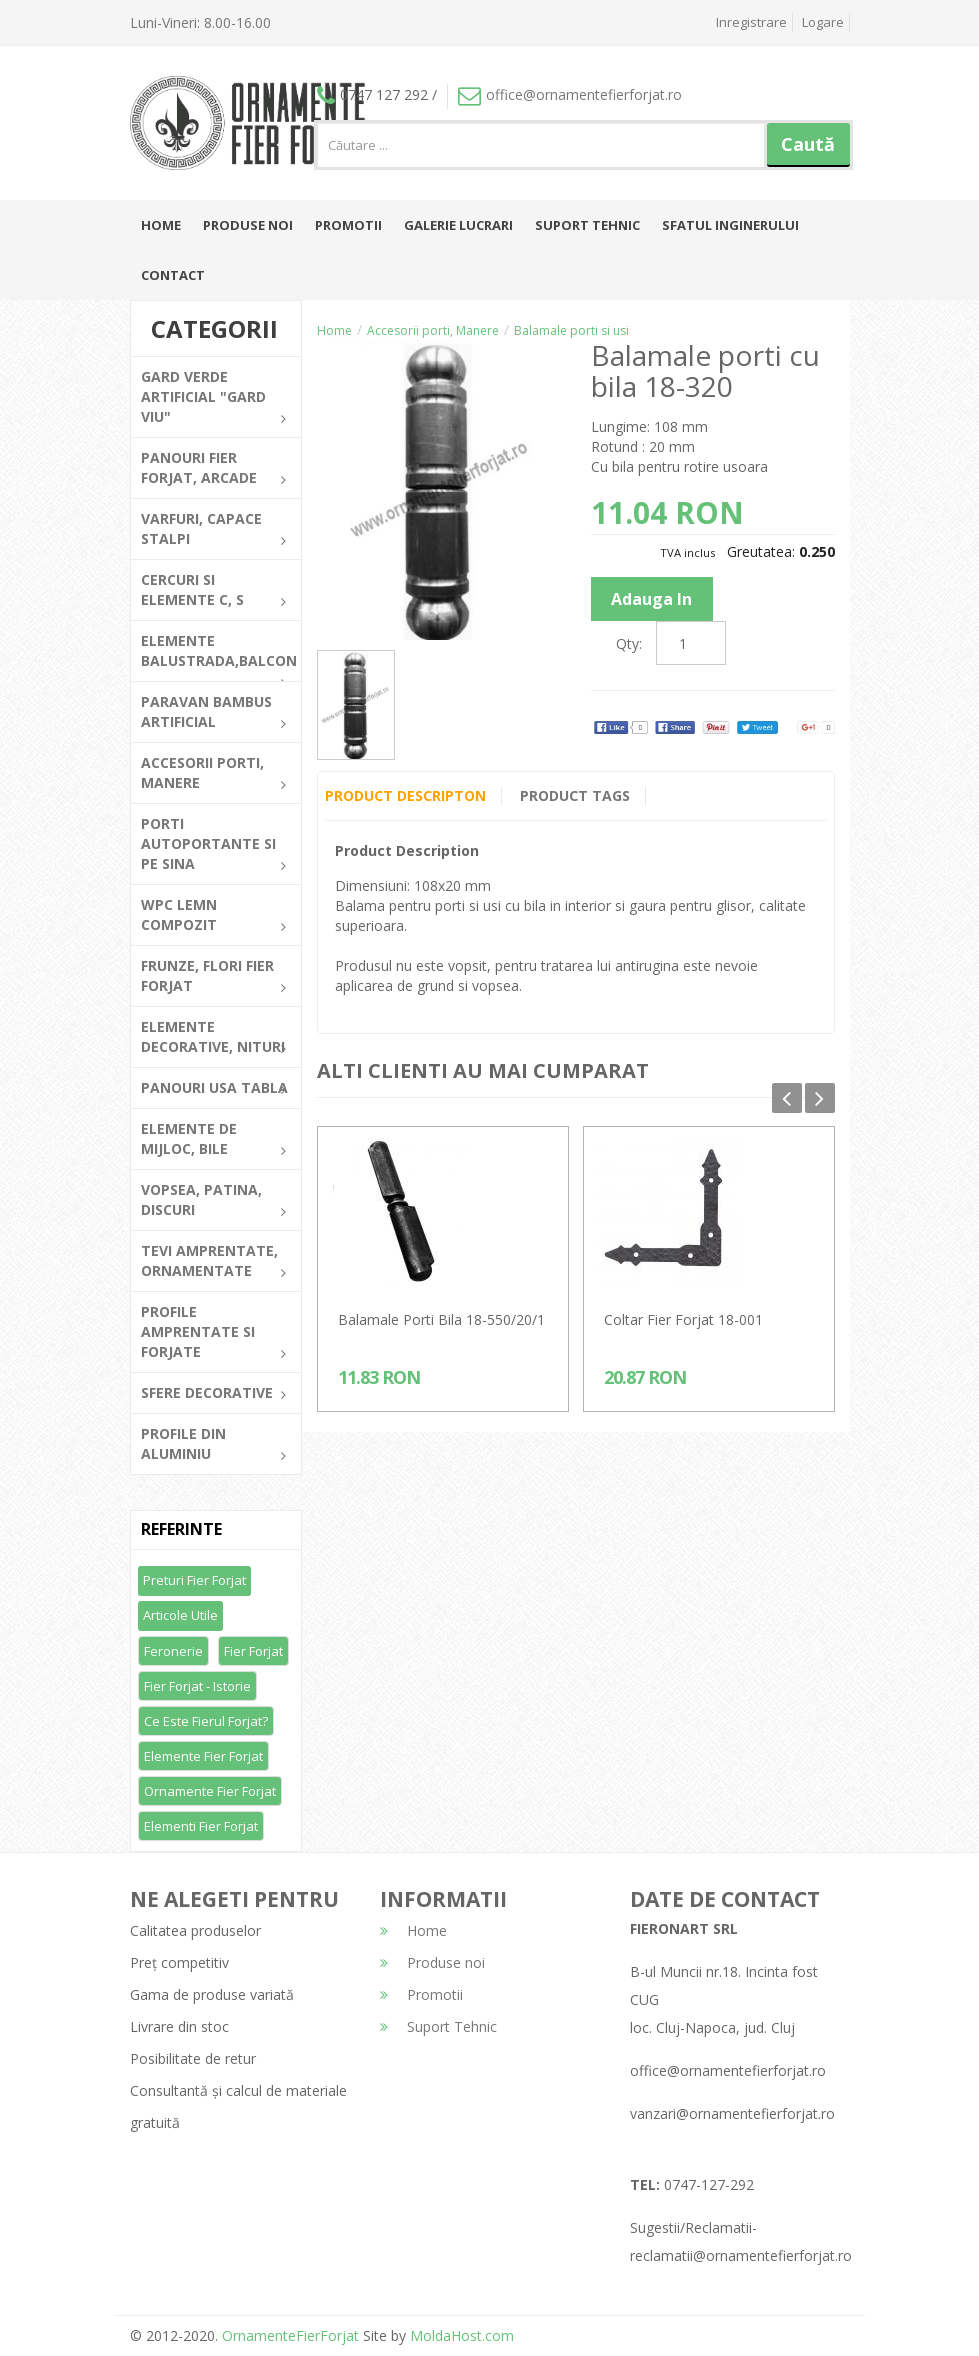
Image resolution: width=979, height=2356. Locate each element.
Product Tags (576, 795)
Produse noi (248, 225)
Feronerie (173, 1651)
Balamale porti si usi (571, 330)
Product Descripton (405, 795)
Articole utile (180, 1615)
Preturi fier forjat (194, 1580)
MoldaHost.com (462, 2335)
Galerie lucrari (458, 225)
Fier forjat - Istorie (197, 1686)
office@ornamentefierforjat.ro (570, 94)
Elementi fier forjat (201, 1826)
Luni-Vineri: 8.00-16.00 (200, 22)
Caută (808, 144)
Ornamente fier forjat (210, 1791)
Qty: (629, 643)
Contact (173, 275)
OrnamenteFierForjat (288, 2335)
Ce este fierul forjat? (206, 1721)
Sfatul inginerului (730, 225)
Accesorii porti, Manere (433, 330)
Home (161, 225)
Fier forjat (253, 1651)
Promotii (348, 225)
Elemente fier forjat (203, 1756)
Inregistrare (751, 22)
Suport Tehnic (587, 225)
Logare (823, 22)
